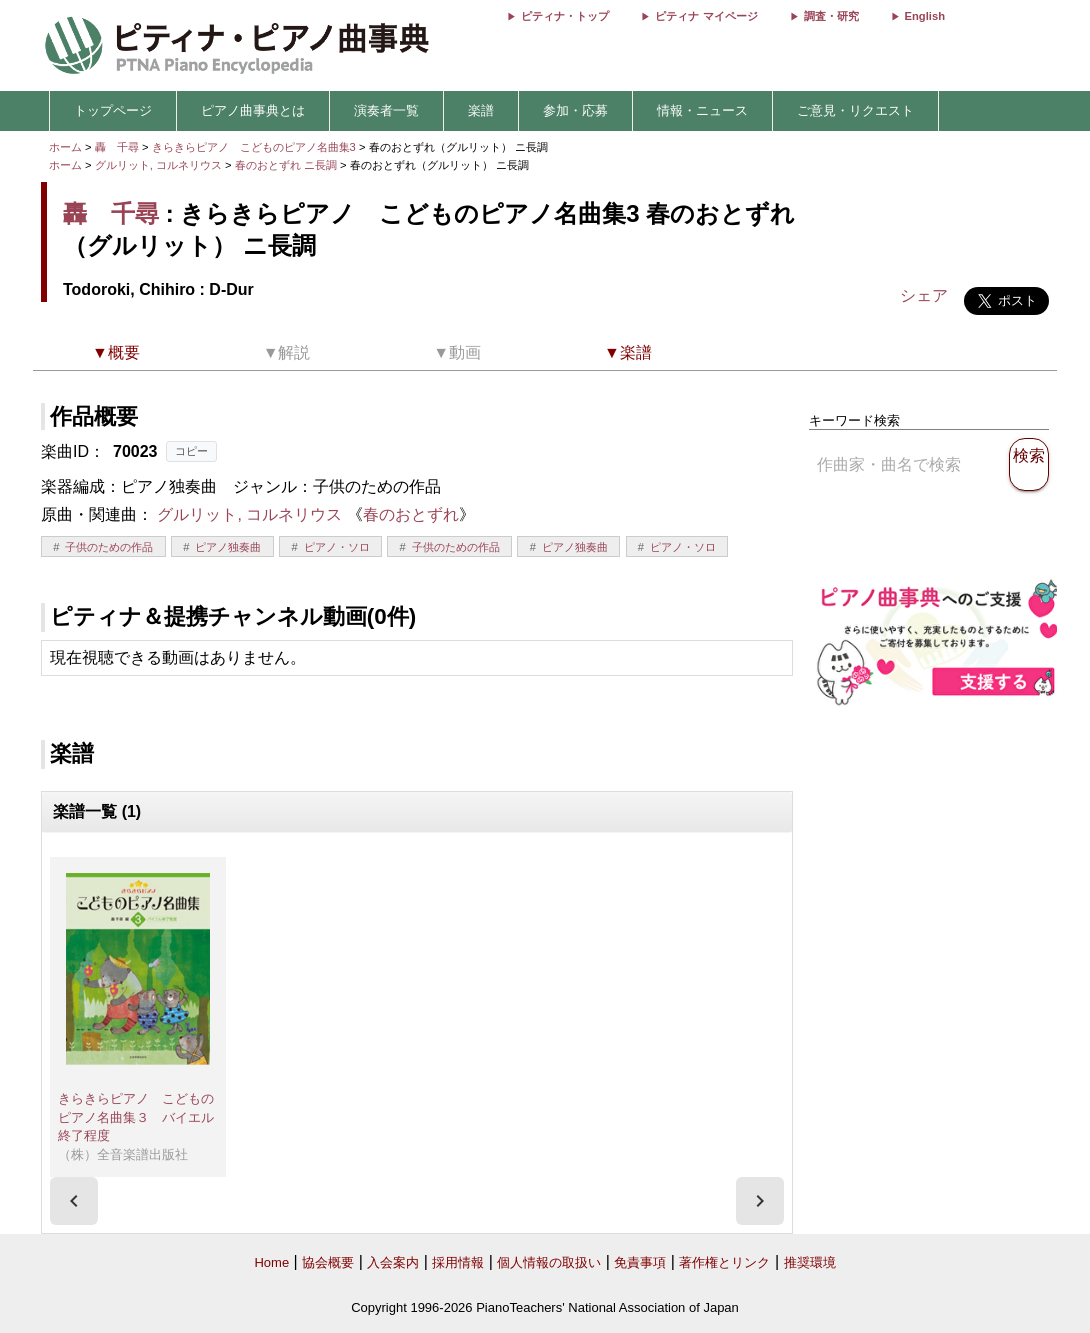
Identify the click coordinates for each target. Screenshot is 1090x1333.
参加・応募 (575, 110)
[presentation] (74, 1201)
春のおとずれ (411, 514)
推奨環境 (810, 1262)
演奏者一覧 (386, 110)
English (925, 16)
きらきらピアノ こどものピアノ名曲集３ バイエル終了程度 (136, 1117)
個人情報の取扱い (549, 1262)
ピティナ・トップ (565, 16)
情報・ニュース (702, 110)
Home (271, 1262)
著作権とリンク (724, 1262)
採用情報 (458, 1262)
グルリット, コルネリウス (158, 165)
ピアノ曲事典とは (253, 110)
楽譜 (481, 110)
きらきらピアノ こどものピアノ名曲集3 (255, 147)
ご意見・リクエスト (855, 110)
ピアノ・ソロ (337, 547)
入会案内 (393, 1262)
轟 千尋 (117, 147)
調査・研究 (831, 16)
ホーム (65, 147)
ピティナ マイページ (706, 16)
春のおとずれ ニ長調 (286, 165)
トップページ (113, 110)
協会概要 (328, 1262)
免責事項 (640, 1262)
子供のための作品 (109, 547)
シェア (924, 295)
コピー (191, 451)
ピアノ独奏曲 (228, 547)
